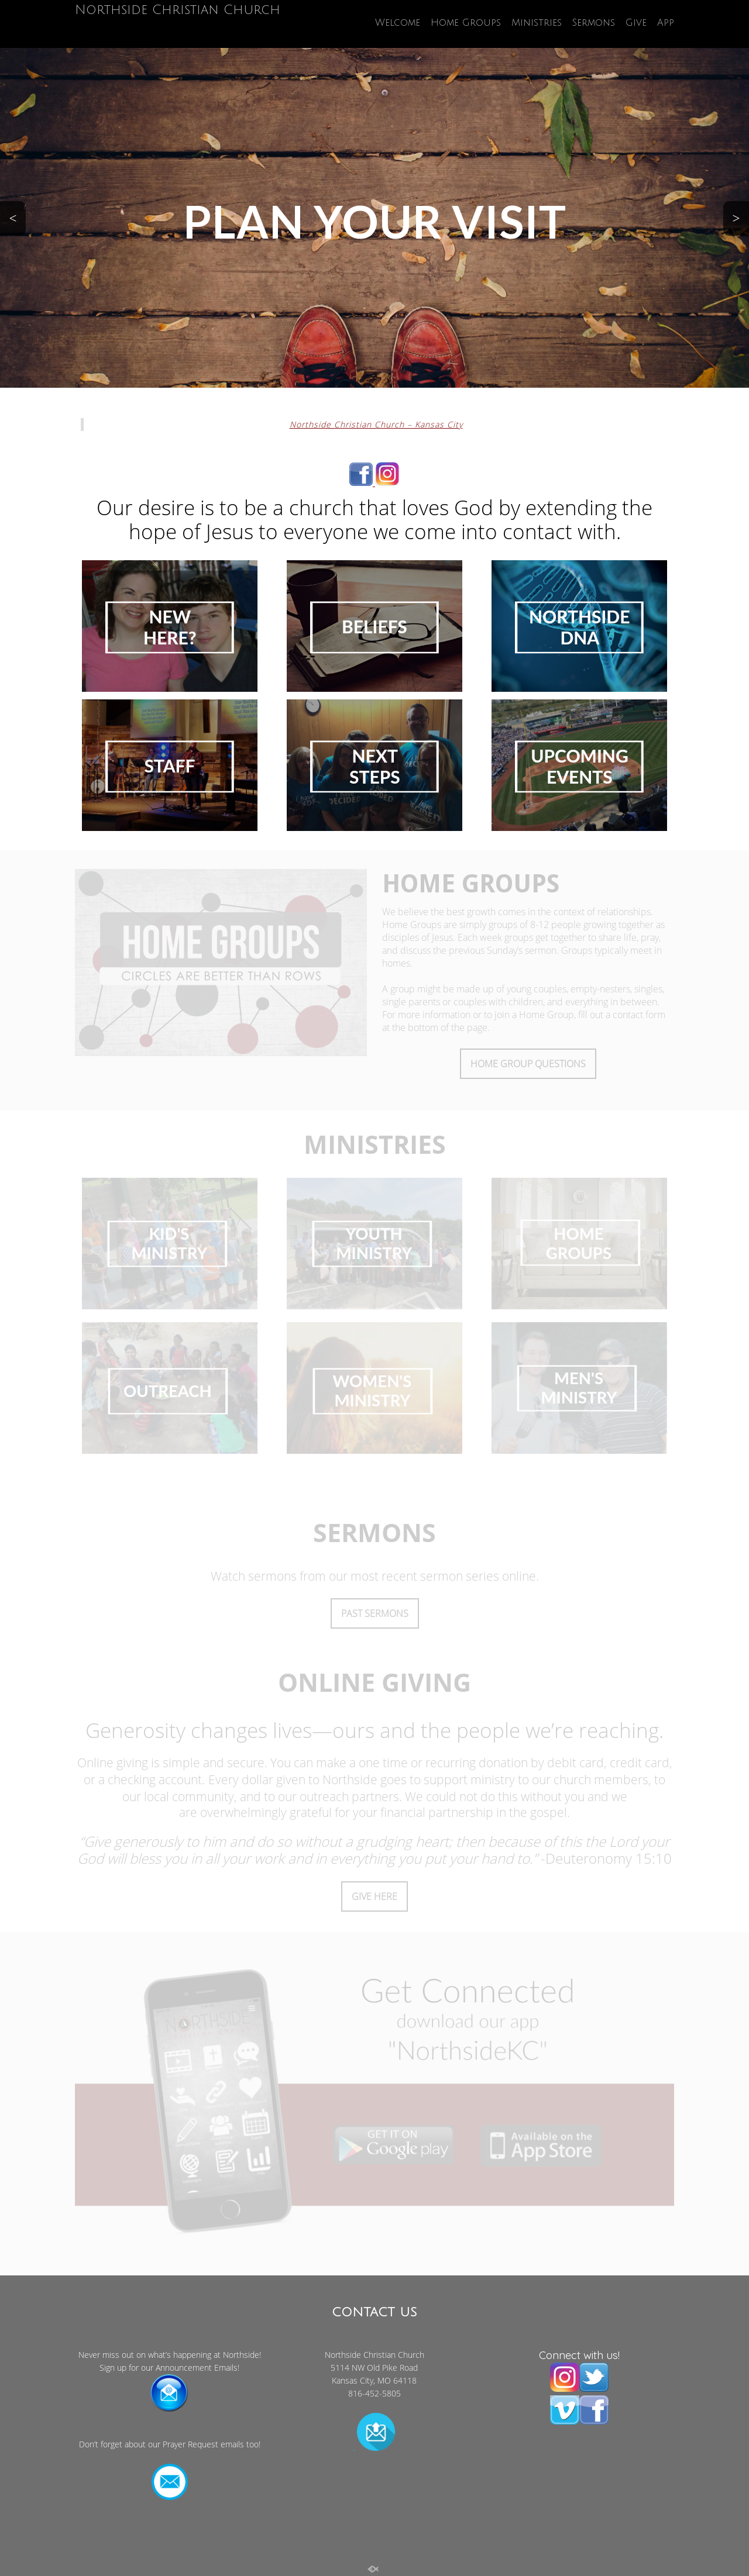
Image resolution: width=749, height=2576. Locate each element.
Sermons (593, 23)
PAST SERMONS (374, 1613)
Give (636, 23)
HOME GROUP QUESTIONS (528, 1063)
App (665, 23)
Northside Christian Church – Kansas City (376, 424)
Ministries (536, 23)
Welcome (397, 23)
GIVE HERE (374, 1896)
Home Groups (466, 23)
